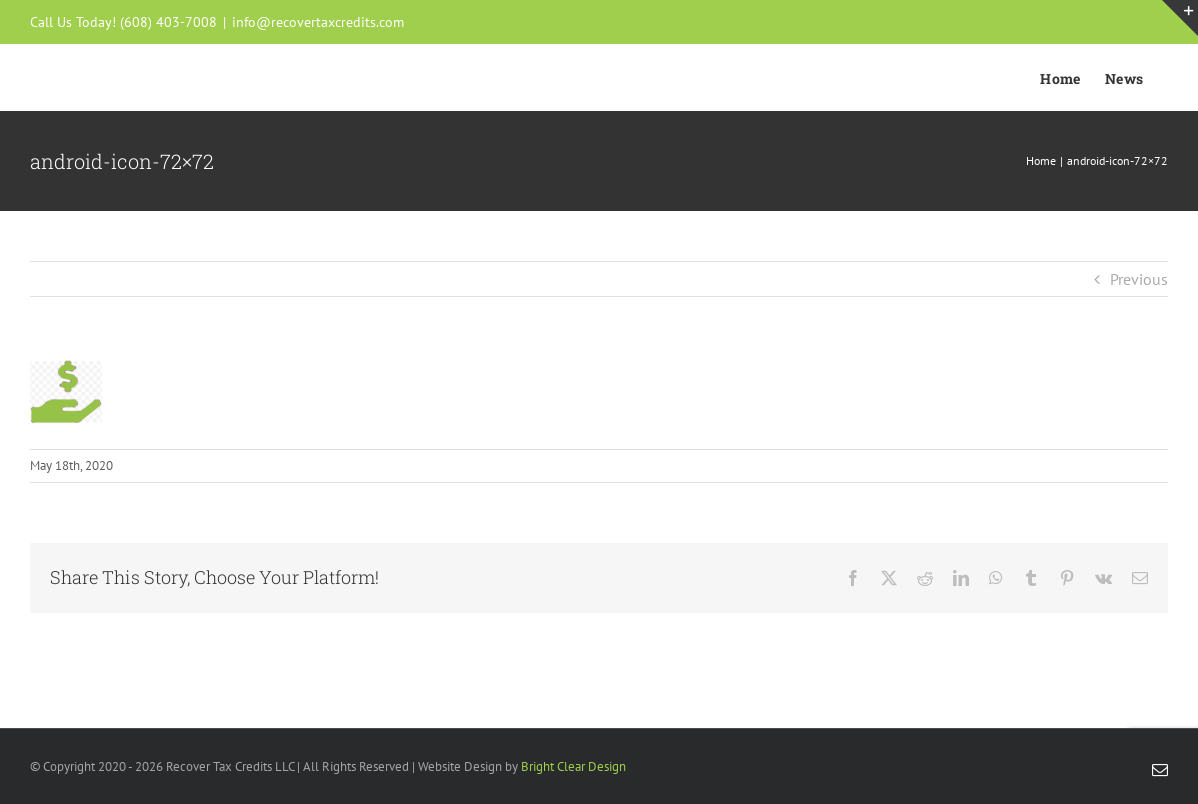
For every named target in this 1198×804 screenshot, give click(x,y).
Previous (1139, 279)
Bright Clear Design (573, 766)
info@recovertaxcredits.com (318, 22)
